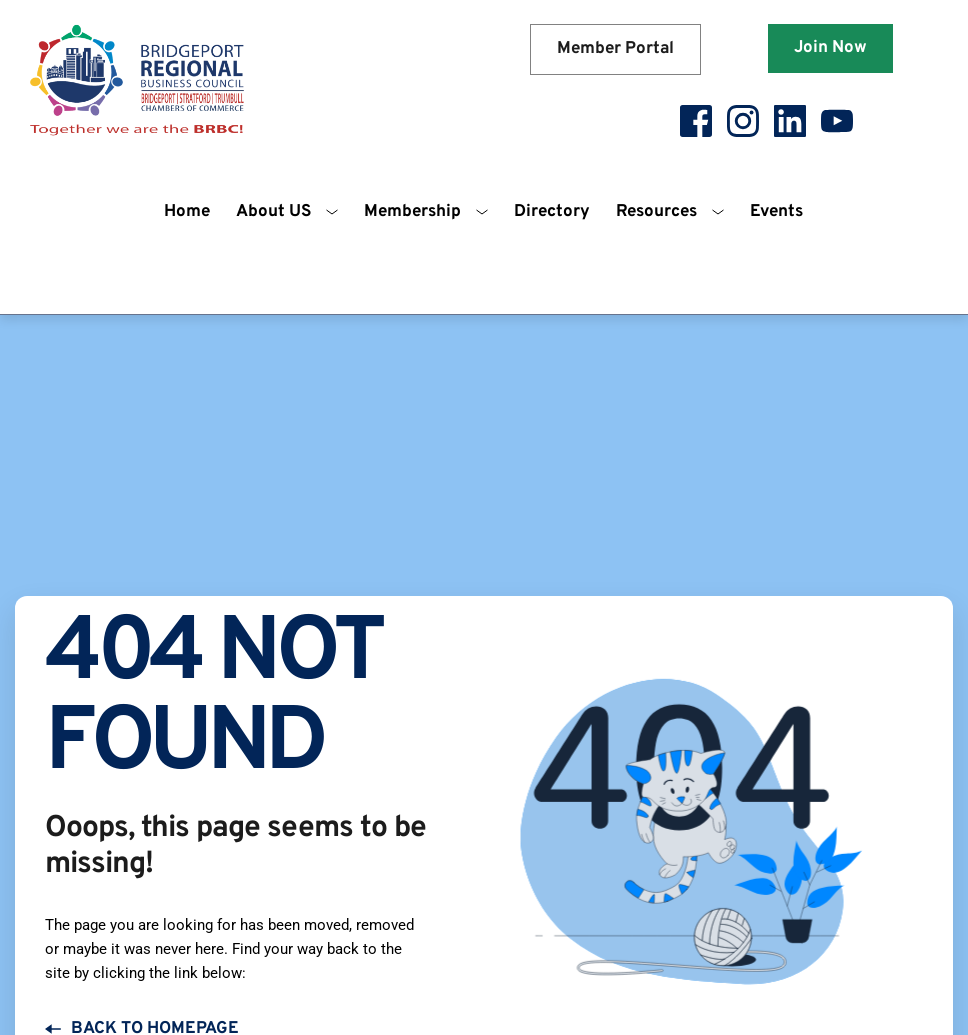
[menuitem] (187, 212)
